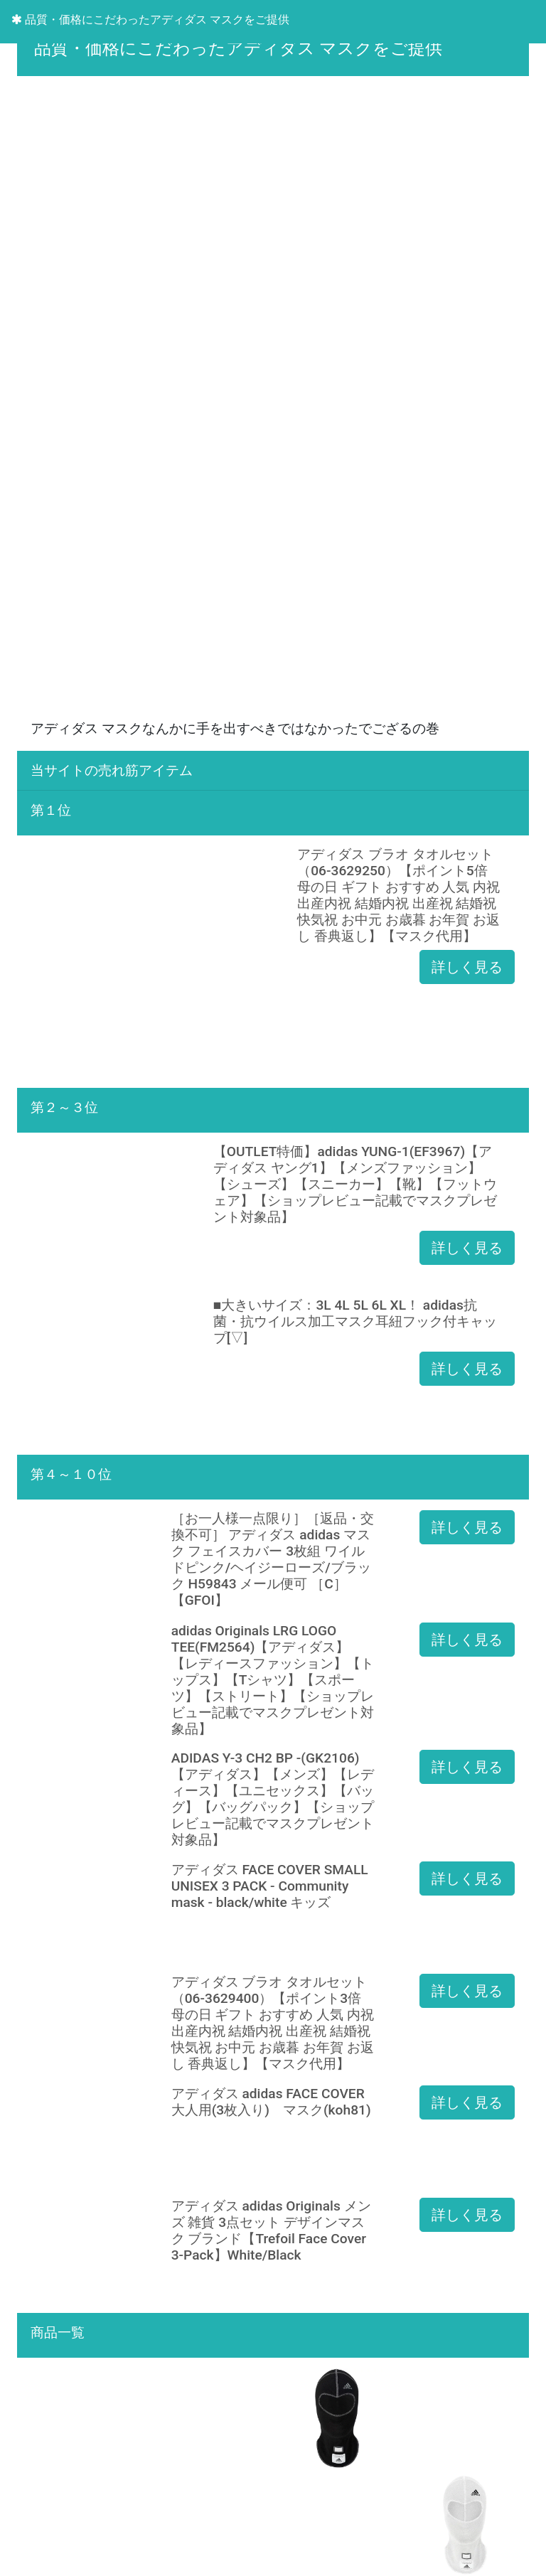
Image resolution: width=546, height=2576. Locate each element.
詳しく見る (467, 967)
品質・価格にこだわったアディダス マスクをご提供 (150, 19)
